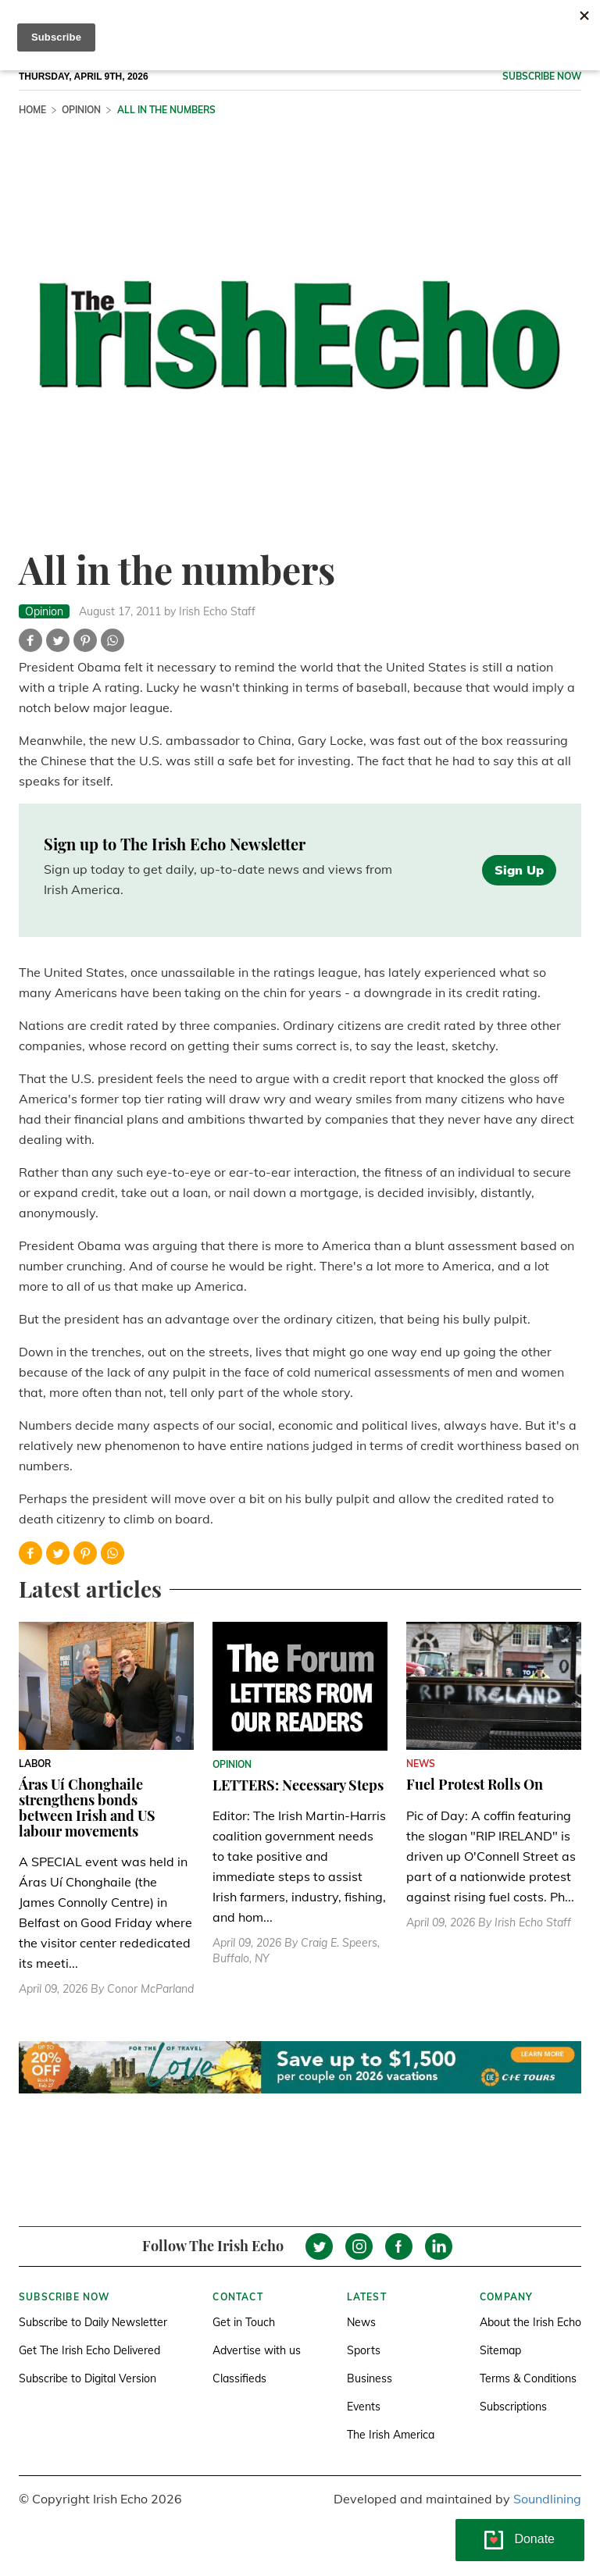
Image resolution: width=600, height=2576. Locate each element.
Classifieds (239, 2378)
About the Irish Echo (530, 2322)
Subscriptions (513, 2407)
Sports (363, 2350)
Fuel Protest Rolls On (474, 1784)
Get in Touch (243, 2322)
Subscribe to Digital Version (87, 2378)
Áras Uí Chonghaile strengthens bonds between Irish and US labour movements (87, 1807)
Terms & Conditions (528, 2378)
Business (369, 2378)
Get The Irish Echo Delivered (89, 2350)
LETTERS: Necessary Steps (298, 1785)
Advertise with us (256, 2350)
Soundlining (547, 2499)
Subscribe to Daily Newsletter (93, 2322)
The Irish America (390, 2435)
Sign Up (519, 870)
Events (363, 2407)
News (361, 2322)
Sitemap (500, 2350)
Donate (534, 2539)
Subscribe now (541, 76)
